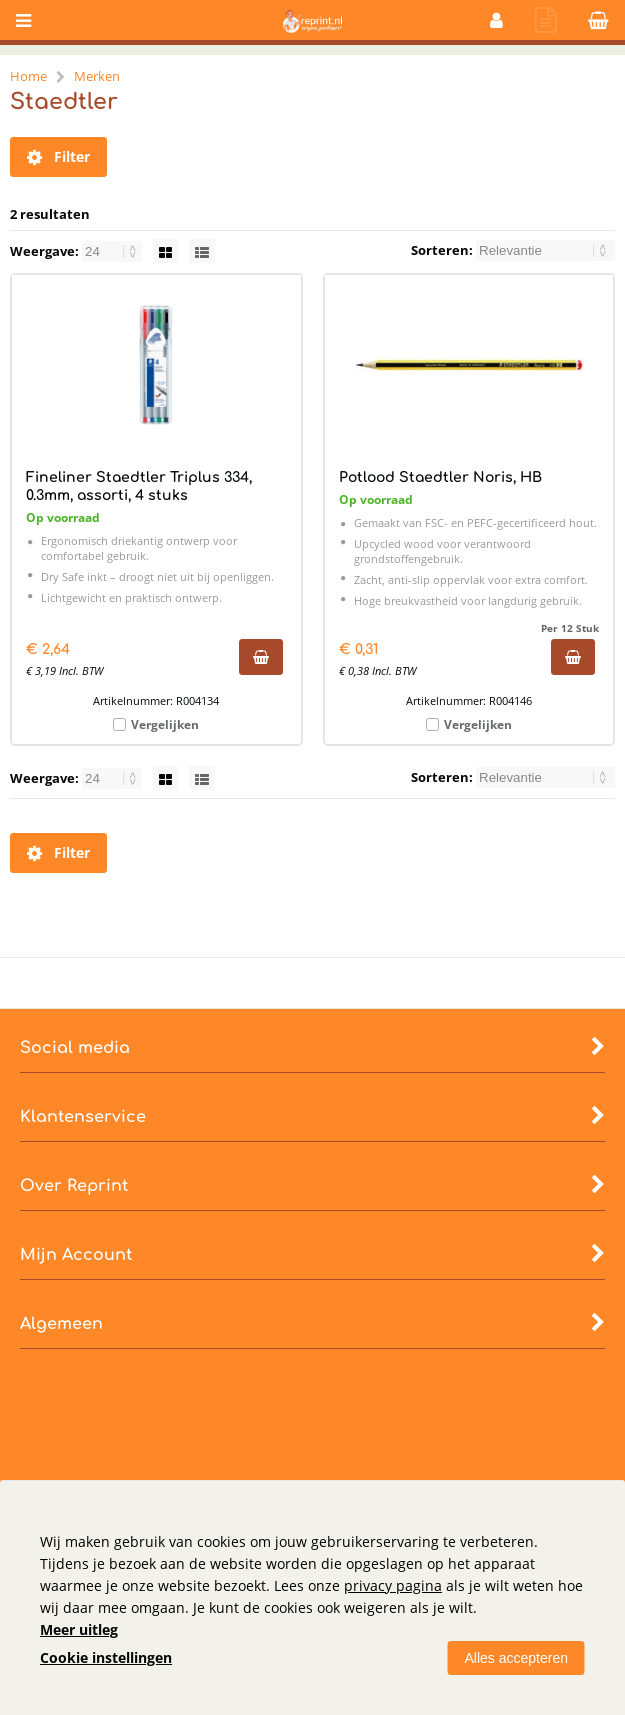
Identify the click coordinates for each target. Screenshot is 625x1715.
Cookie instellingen (106, 1657)
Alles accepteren (516, 1658)
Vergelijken (165, 724)
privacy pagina (393, 1585)
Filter (58, 157)
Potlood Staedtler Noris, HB (440, 477)
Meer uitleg (79, 1629)
